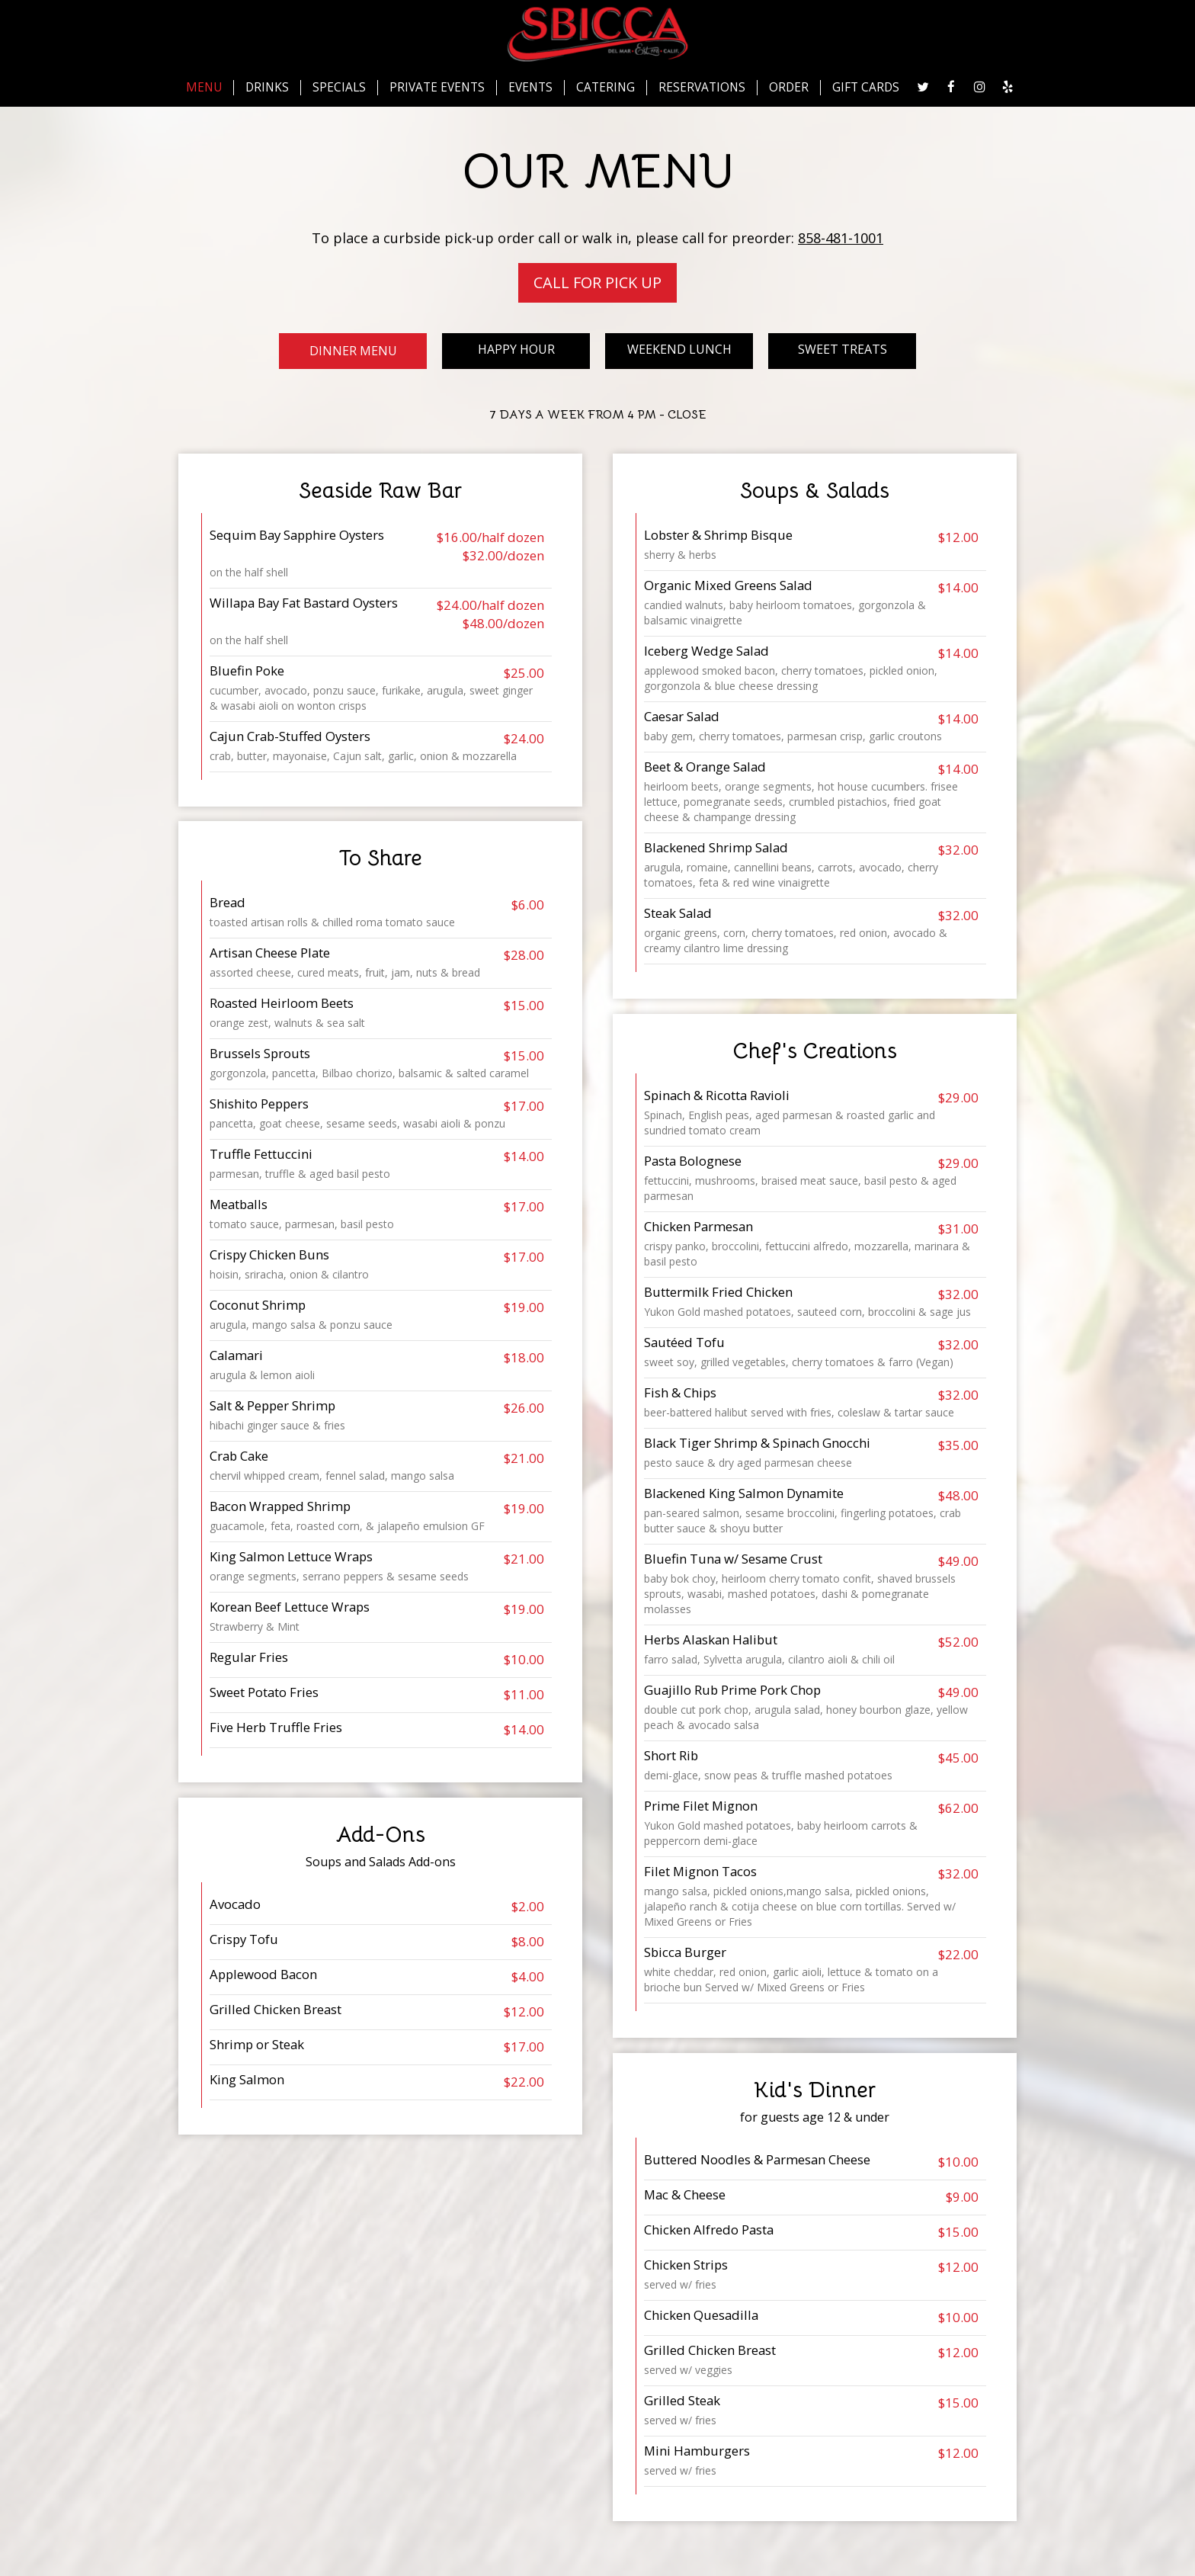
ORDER (789, 87)
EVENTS (530, 87)
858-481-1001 (840, 238)
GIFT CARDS (865, 87)
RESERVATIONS (701, 87)
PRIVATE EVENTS (437, 87)
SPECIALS (339, 87)
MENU (204, 87)
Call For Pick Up (597, 282)
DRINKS (267, 87)
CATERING (605, 87)
